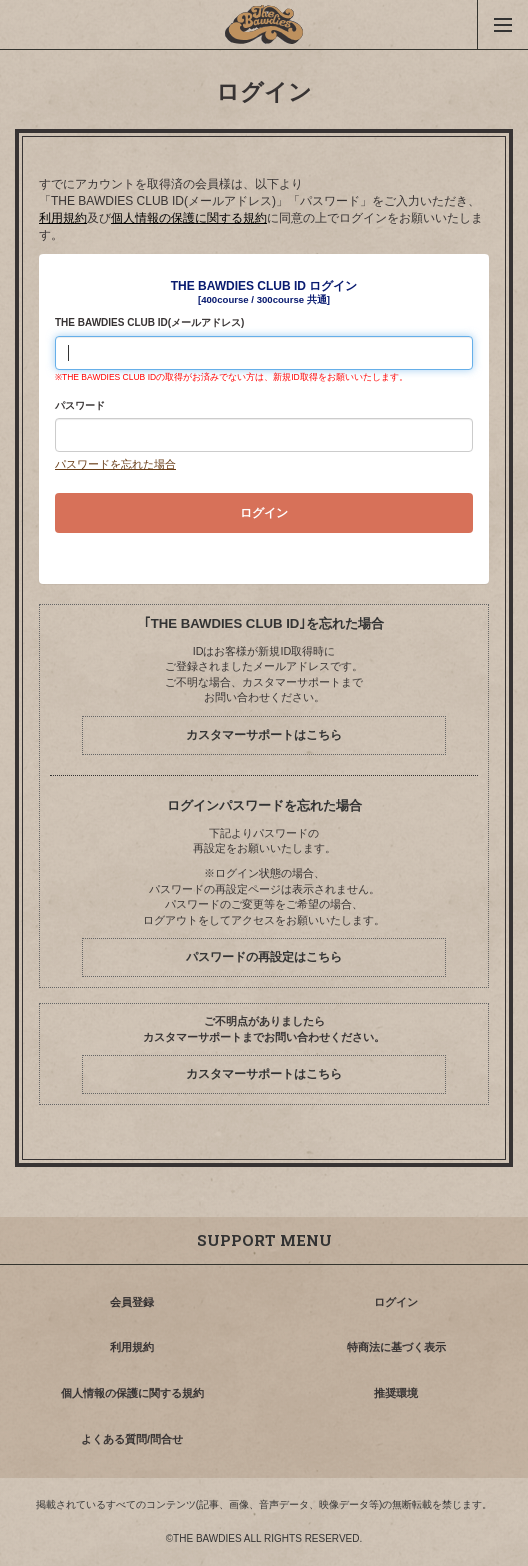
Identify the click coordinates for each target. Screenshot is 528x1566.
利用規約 (63, 218)
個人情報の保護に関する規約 (189, 218)
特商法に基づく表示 (396, 1347)
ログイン (396, 1302)
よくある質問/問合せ (132, 1439)
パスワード (80, 405)
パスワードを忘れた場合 (115, 464)
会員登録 (132, 1302)
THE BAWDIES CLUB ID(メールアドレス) (149, 322)
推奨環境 (396, 1393)
